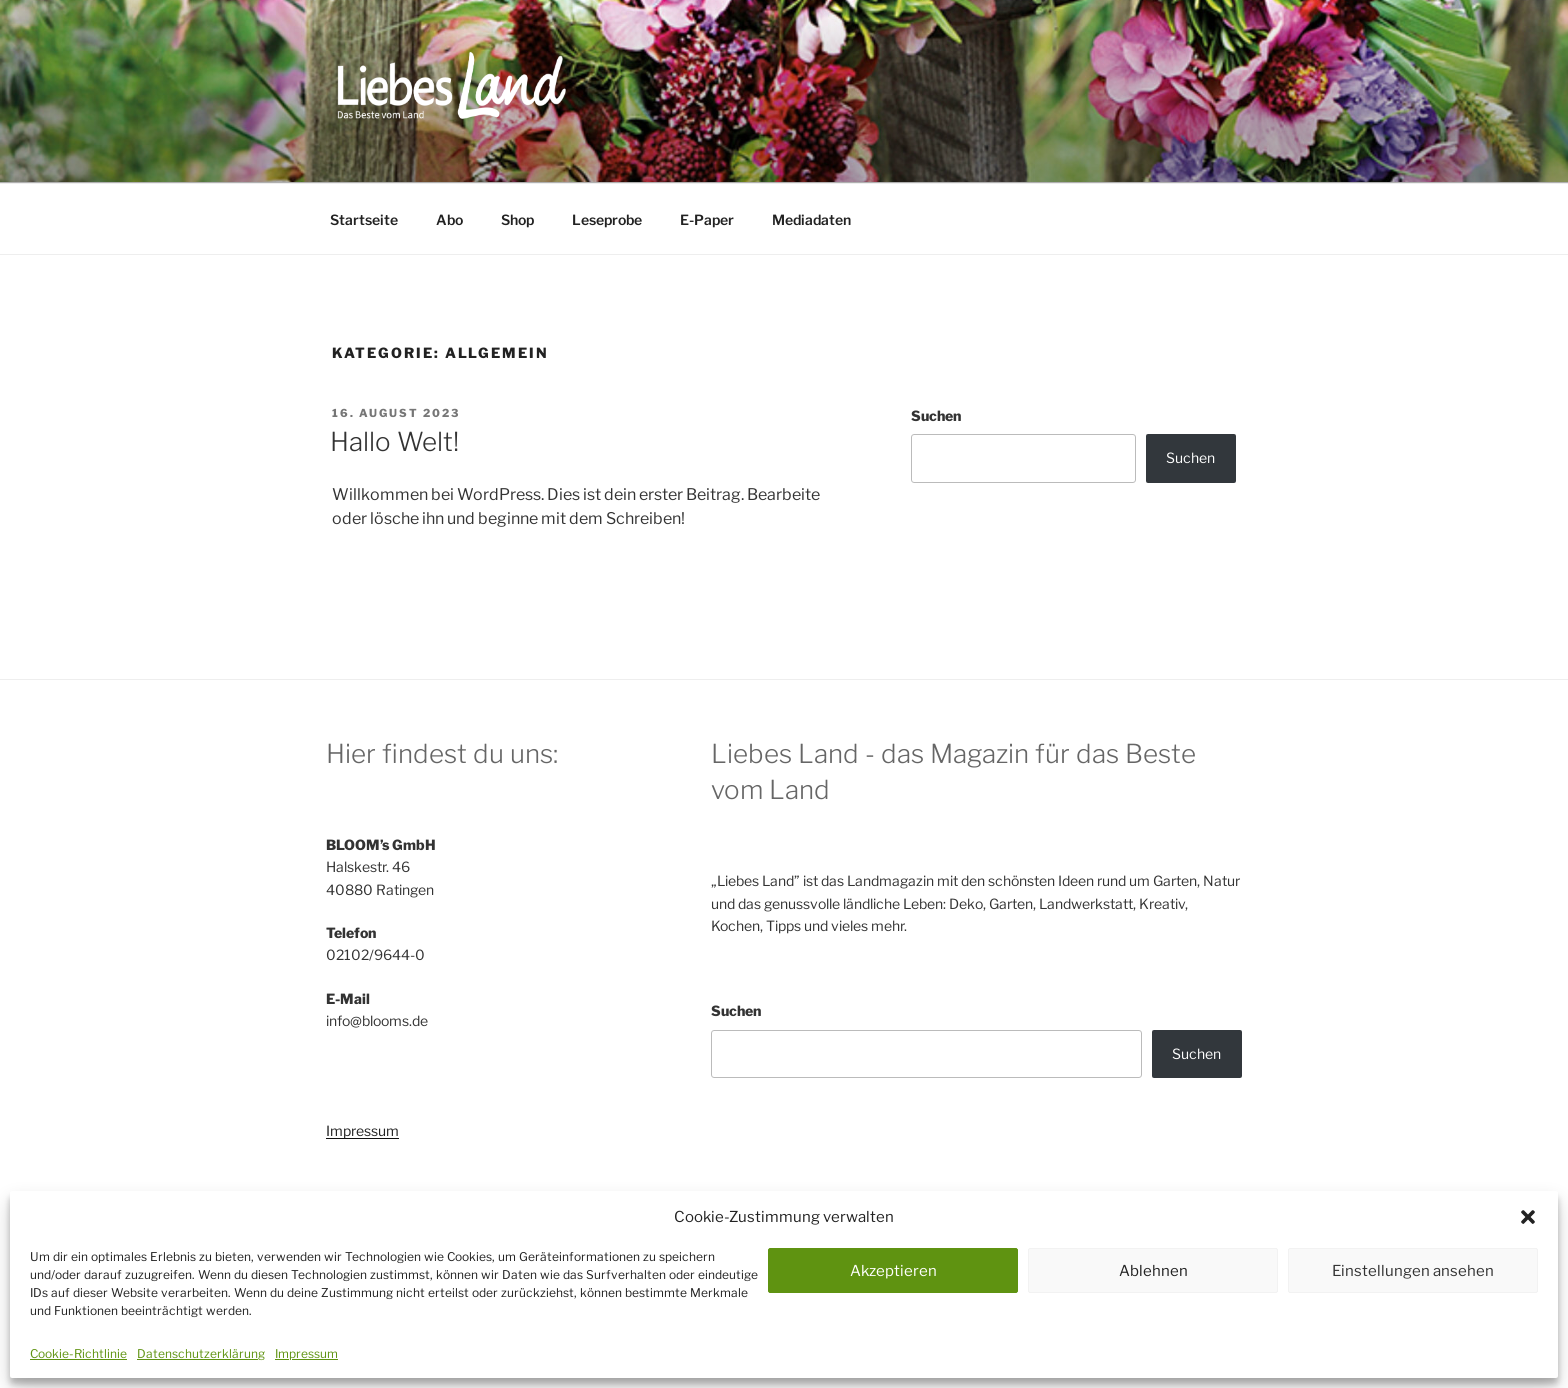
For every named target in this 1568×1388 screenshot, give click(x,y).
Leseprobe (607, 219)
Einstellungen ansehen (1413, 1271)
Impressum (306, 1353)
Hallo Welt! (394, 441)
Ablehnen (1153, 1271)
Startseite (364, 219)
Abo (449, 219)
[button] (1528, 1217)
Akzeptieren (893, 1271)
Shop (517, 219)
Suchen (936, 415)
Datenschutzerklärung (201, 1353)
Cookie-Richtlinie (78, 1353)
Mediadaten (811, 219)
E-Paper (707, 219)
